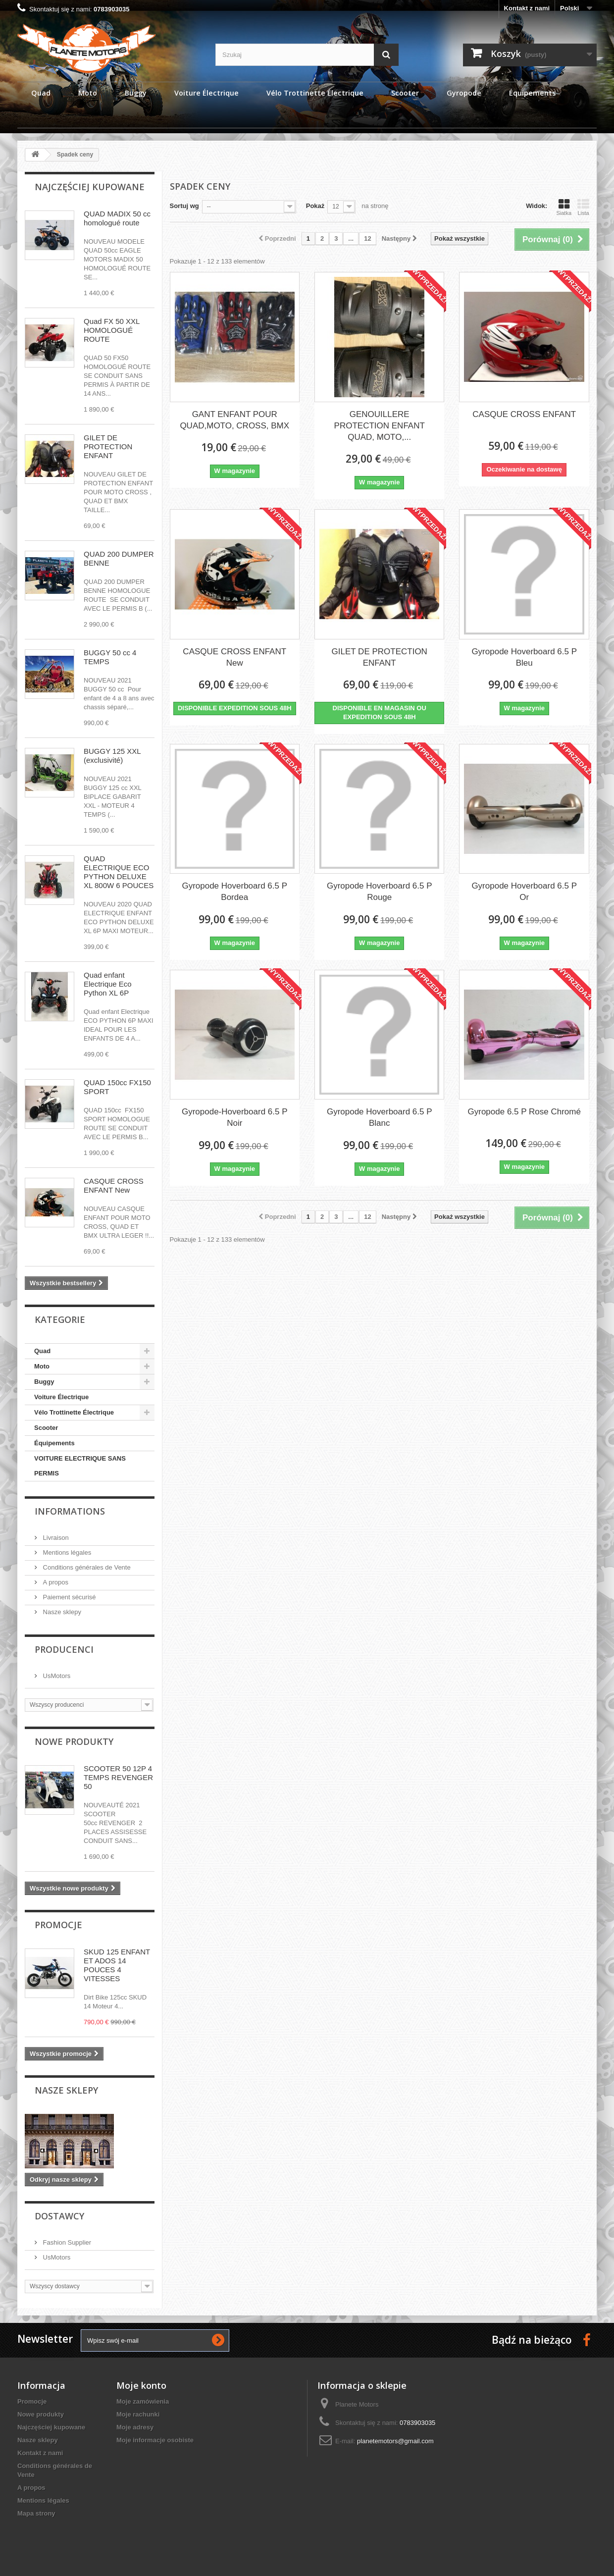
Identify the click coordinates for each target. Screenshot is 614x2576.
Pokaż (315, 206)
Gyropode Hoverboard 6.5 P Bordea (234, 891)
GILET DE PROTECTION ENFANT (108, 446)
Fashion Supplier (66, 2242)
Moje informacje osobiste (155, 2440)
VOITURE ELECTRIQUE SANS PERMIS (80, 1466)
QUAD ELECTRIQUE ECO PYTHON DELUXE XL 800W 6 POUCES (119, 872)
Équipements (54, 1443)
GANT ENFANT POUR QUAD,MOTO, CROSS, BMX (234, 420)
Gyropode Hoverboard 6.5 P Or (524, 891)
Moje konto (141, 2385)
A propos (54, 1582)
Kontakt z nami (527, 8)
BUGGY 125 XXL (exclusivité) (112, 755)
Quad (42, 1351)
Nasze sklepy (61, 1612)
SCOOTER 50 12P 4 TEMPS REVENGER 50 (118, 1777)
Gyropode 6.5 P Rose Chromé (524, 1111)
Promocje (58, 1925)
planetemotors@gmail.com (395, 2441)
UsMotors (55, 1676)
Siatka (563, 207)
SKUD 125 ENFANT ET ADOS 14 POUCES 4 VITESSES (117, 1965)
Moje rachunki (137, 2414)
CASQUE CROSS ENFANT (524, 414)
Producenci (64, 1649)
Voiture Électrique (61, 1397)
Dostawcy (59, 2216)
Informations (70, 1511)
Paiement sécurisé (68, 1597)
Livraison (55, 1537)
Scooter (46, 1427)
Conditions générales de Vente (86, 1567)
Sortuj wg (184, 206)
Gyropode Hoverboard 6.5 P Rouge (379, 891)
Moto (42, 1366)
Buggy (44, 1381)
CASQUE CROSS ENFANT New (114, 1185)
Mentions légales (66, 1552)
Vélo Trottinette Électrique (74, 1412)
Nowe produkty (74, 1741)
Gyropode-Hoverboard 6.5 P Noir (235, 1117)
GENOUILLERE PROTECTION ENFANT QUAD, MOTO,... (379, 426)
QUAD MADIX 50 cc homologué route (117, 218)
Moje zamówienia (142, 2401)
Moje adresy (135, 2427)
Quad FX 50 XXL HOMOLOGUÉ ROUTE (112, 330)
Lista (583, 207)
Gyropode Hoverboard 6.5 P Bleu (524, 657)
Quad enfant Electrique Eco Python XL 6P (108, 984)
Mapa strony (36, 2513)
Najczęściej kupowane (90, 187)
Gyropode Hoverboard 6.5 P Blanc (379, 1117)
